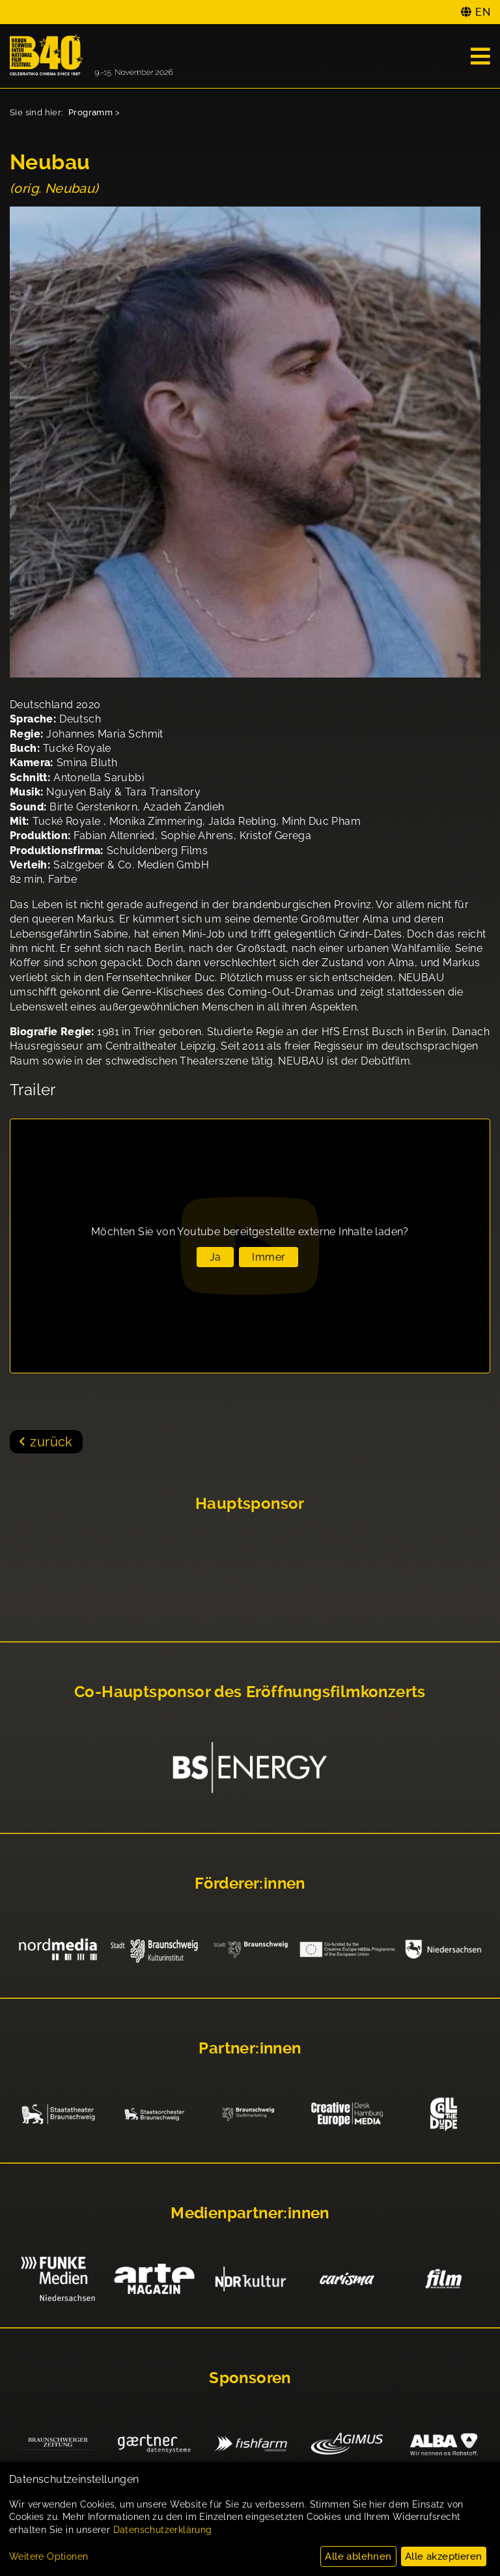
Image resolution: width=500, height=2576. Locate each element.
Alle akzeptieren (443, 2556)
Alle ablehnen (358, 2556)
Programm (90, 112)
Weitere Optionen (48, 2556)
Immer (268, 1257)
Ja (215, 1257)
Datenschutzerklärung (162, 2530)
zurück (51, 1442)
